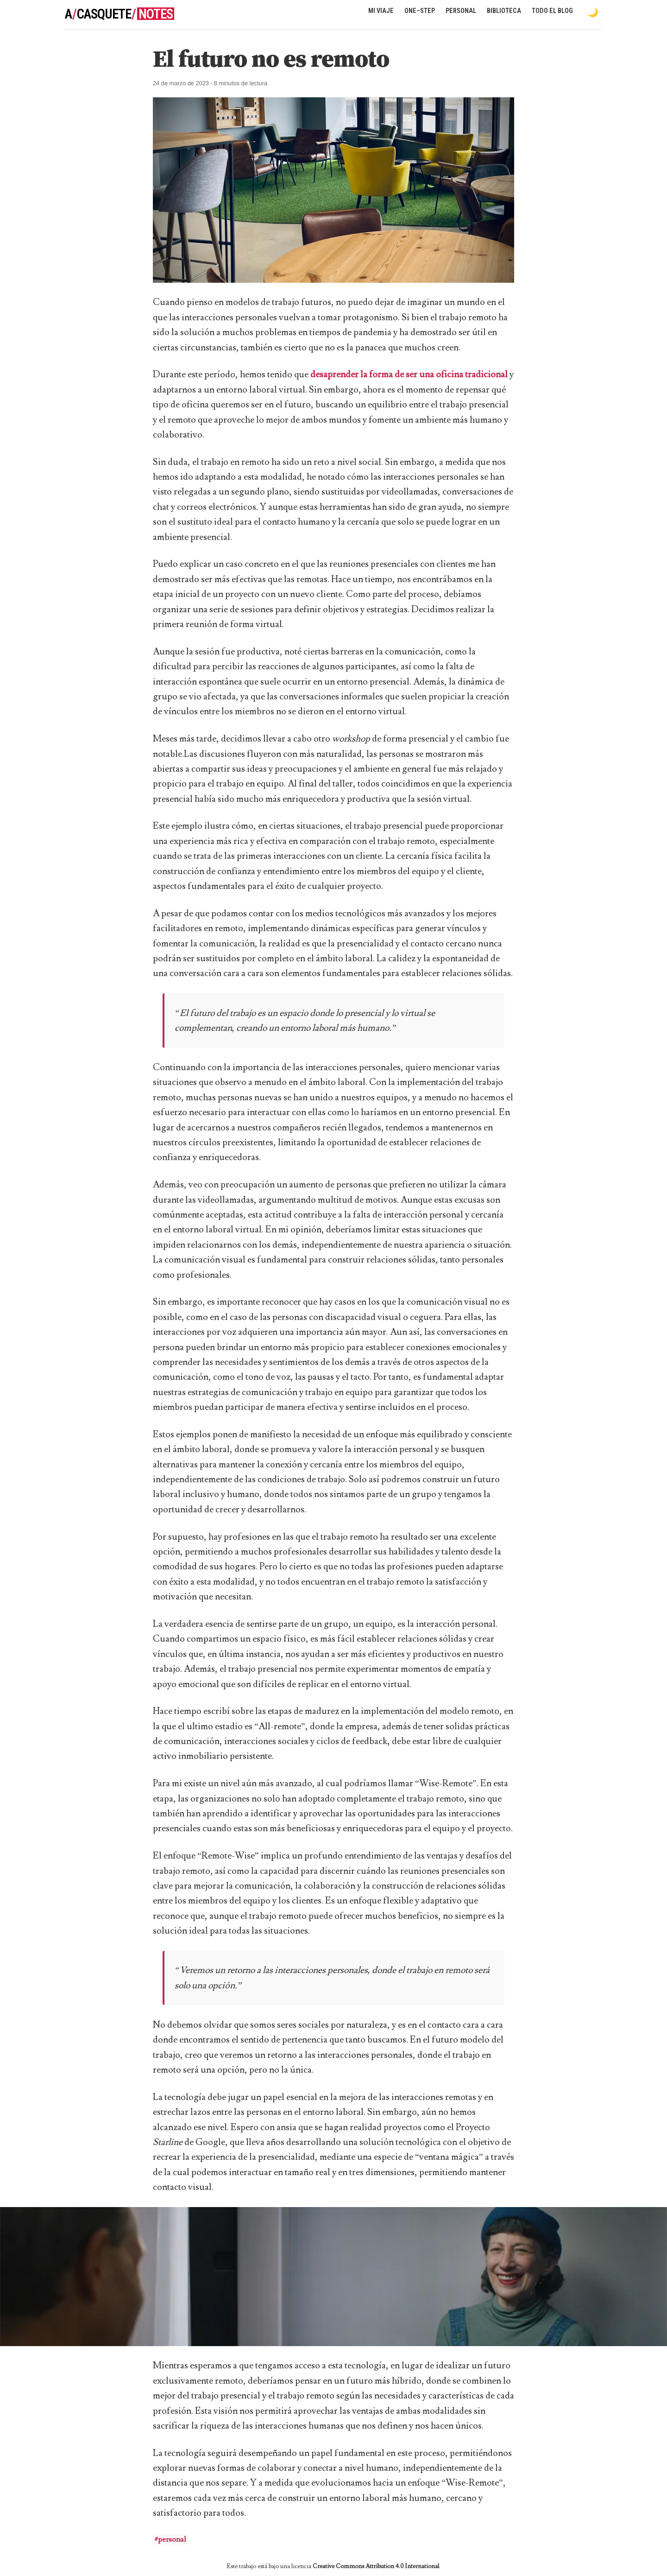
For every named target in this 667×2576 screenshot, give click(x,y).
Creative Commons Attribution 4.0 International (376, 2566)
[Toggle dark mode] (593, 12)
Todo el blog (552, 11)
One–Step (419, 11)
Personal (461, 11)
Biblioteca (504, 11)
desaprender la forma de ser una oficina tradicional (409, 374)
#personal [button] (170, 2539)
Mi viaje (381, 11)
